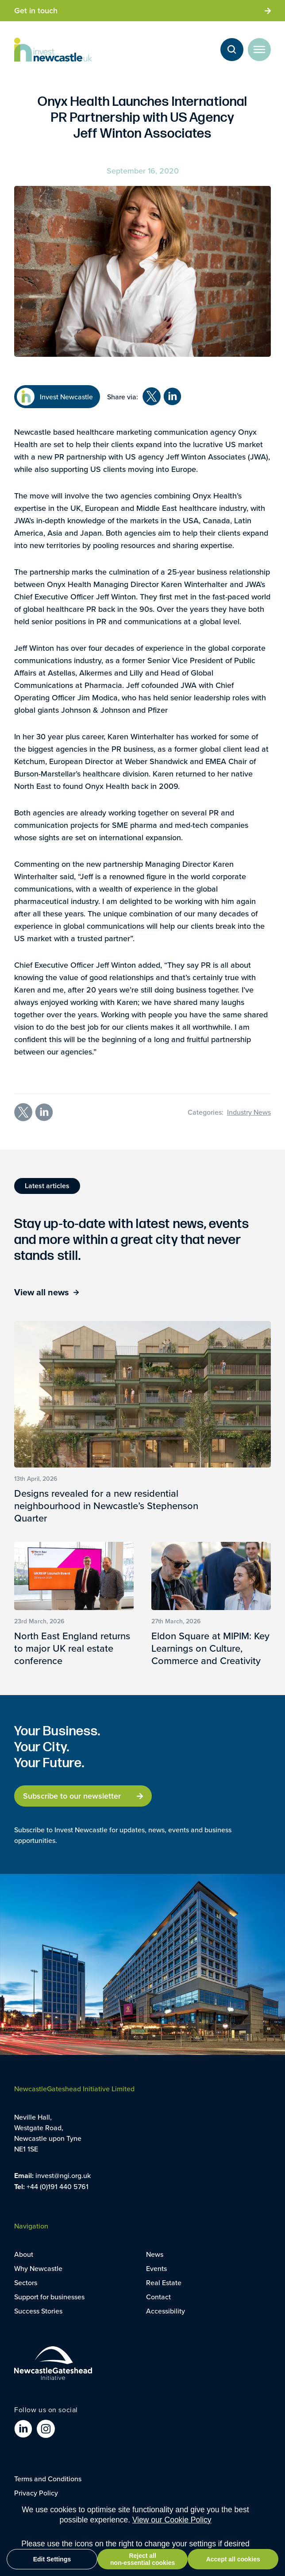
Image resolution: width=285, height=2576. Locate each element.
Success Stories (38, 2311)
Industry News (249, 1112)
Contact (158, 2297)
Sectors (25, 2282)
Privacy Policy (36, 2493)
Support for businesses (49, 2297)
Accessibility (165, 2311)
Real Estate (163, 2282)
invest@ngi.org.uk (63, 2175)
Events (156, 2268)
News (154, 2254)
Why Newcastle (38, 2268)
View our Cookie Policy (172, 2519)
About (23, 2254)
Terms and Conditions (47, 2478)
